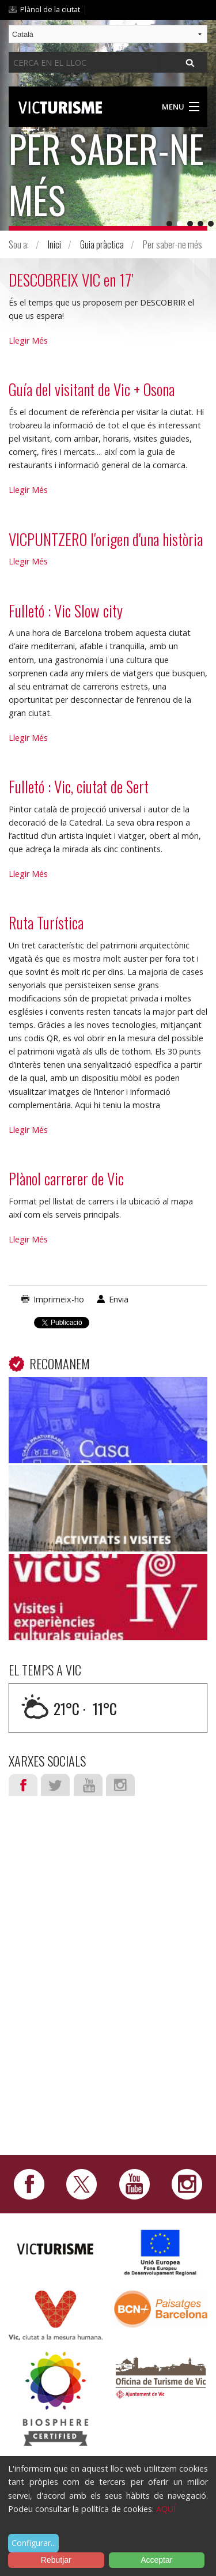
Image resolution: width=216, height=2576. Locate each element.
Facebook (23, 1785)
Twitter (55, 1785)
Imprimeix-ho (58, 1299)
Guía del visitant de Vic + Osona (92, 389)
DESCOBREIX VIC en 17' (71, 279)
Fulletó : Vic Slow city (66, 610)
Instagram (120, 1785)
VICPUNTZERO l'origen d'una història (106, 539)
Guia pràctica (102, 244)
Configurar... (34, 2542)
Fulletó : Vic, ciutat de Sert (79, 786)
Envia (118, 1299)
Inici (54, 244)
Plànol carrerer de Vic (66, 1178)
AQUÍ (166, 2508)
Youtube (88, 1785)
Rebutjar (56, 2559)
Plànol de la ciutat (50, 9)
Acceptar (156, 2559)
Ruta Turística (46, 922)
